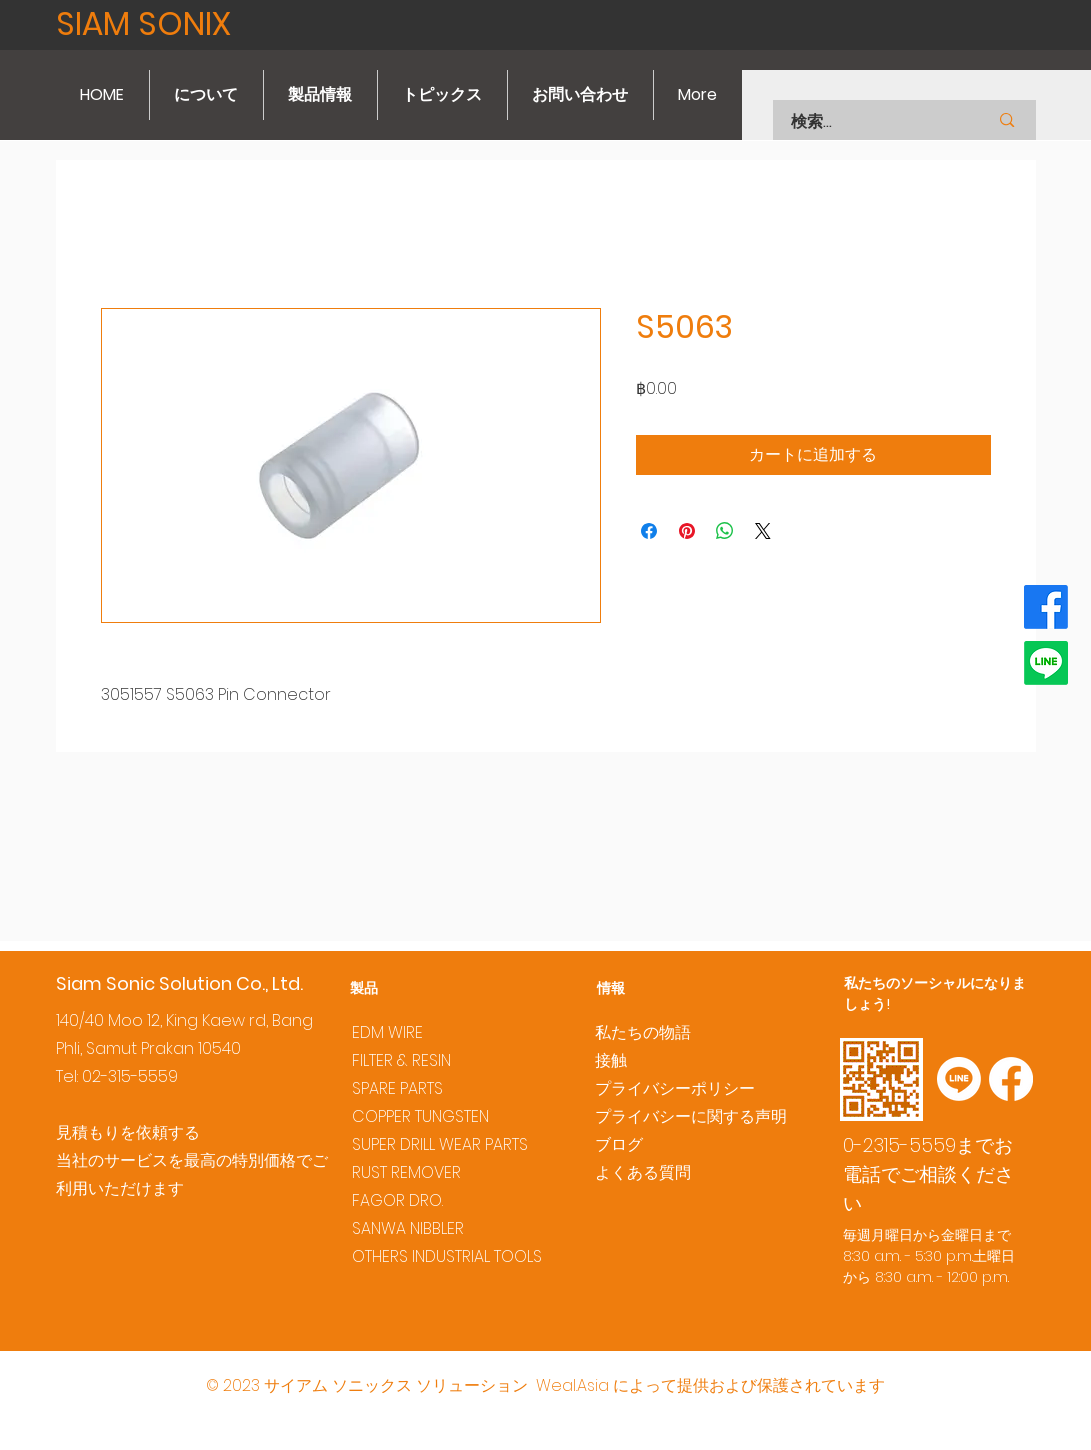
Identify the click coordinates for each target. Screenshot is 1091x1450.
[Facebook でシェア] (649, 531)
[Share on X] (763, 531)
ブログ (619, 1144)
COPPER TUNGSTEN (420, 1116)
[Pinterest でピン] (687, 531)
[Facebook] (1046, 607)
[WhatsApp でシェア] (725, 531)
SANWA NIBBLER (408, 1228)
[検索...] (864, 122)
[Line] (1046, 663)
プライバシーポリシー (675, 1088)
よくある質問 (643, 1172)
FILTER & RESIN (401, 1060)
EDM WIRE (387, 1032)
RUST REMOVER (406, 1172)
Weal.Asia (572, 1385)
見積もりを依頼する (128, 1132)
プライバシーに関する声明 (691, 1116)
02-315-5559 (130, 1076)
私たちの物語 (643, 1032)
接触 (611, 1060)
